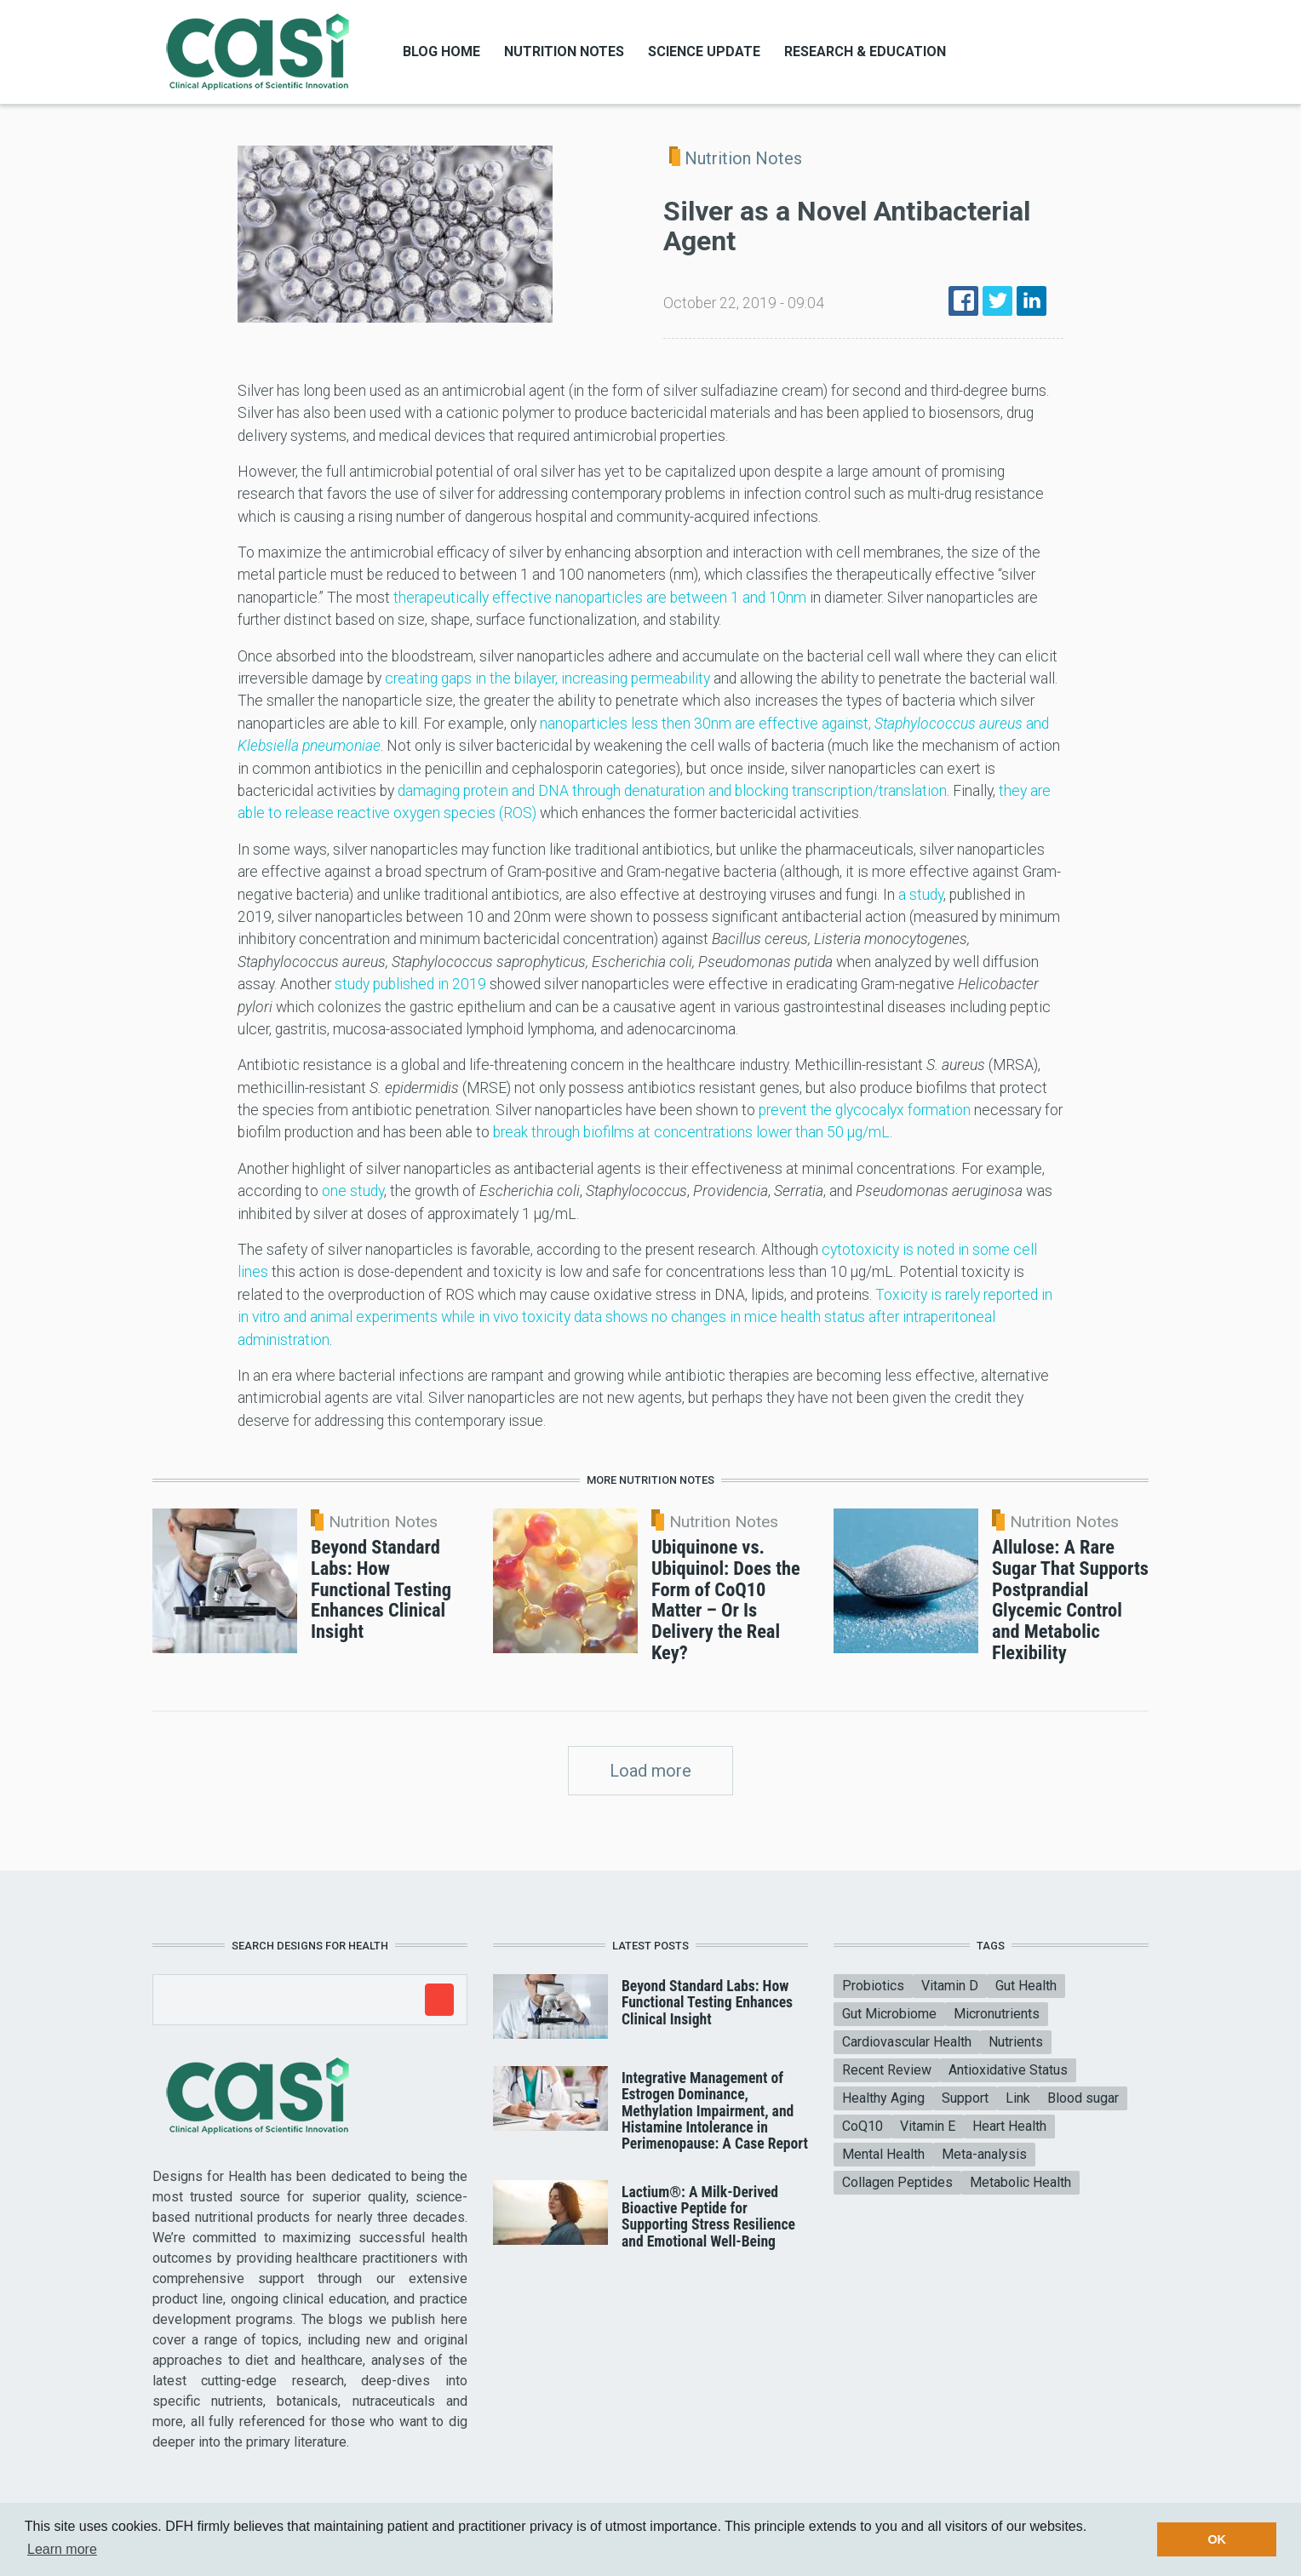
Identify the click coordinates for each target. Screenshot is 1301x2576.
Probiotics (873, 1986)
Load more (650, 1770)
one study (353, 1190)
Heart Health (1009, 2126)
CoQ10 (862, 2126)
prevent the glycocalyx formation (865, 1110)
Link (1018, 2098)
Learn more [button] (62, 2549)
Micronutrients (997, 2014)
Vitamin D (949, 1986)
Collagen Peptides (897, 2182)
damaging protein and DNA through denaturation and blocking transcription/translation (672, 790)
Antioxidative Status (1008, 2070)
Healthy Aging (883, 2098)
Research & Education (865, 51)
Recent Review (886, 2070)
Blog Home (441, 51)
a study (920, 894)
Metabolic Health (1020, 2182)
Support (965, 2098)
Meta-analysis (984, 2154)
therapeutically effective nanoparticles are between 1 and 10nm (599, 597)
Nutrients (1016, 2042)
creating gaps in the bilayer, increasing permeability (547, 678)
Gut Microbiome (889, 2014)
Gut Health (1026, 1986)
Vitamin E (927, 2126)
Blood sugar (1083, 2098)
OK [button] (1216, 2539)
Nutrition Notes (564, 51)
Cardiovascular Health (906, 2042)
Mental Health (883, 2154)
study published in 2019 (410, 984)
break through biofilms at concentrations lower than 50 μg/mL (691, 1132)
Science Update (704, 51)
